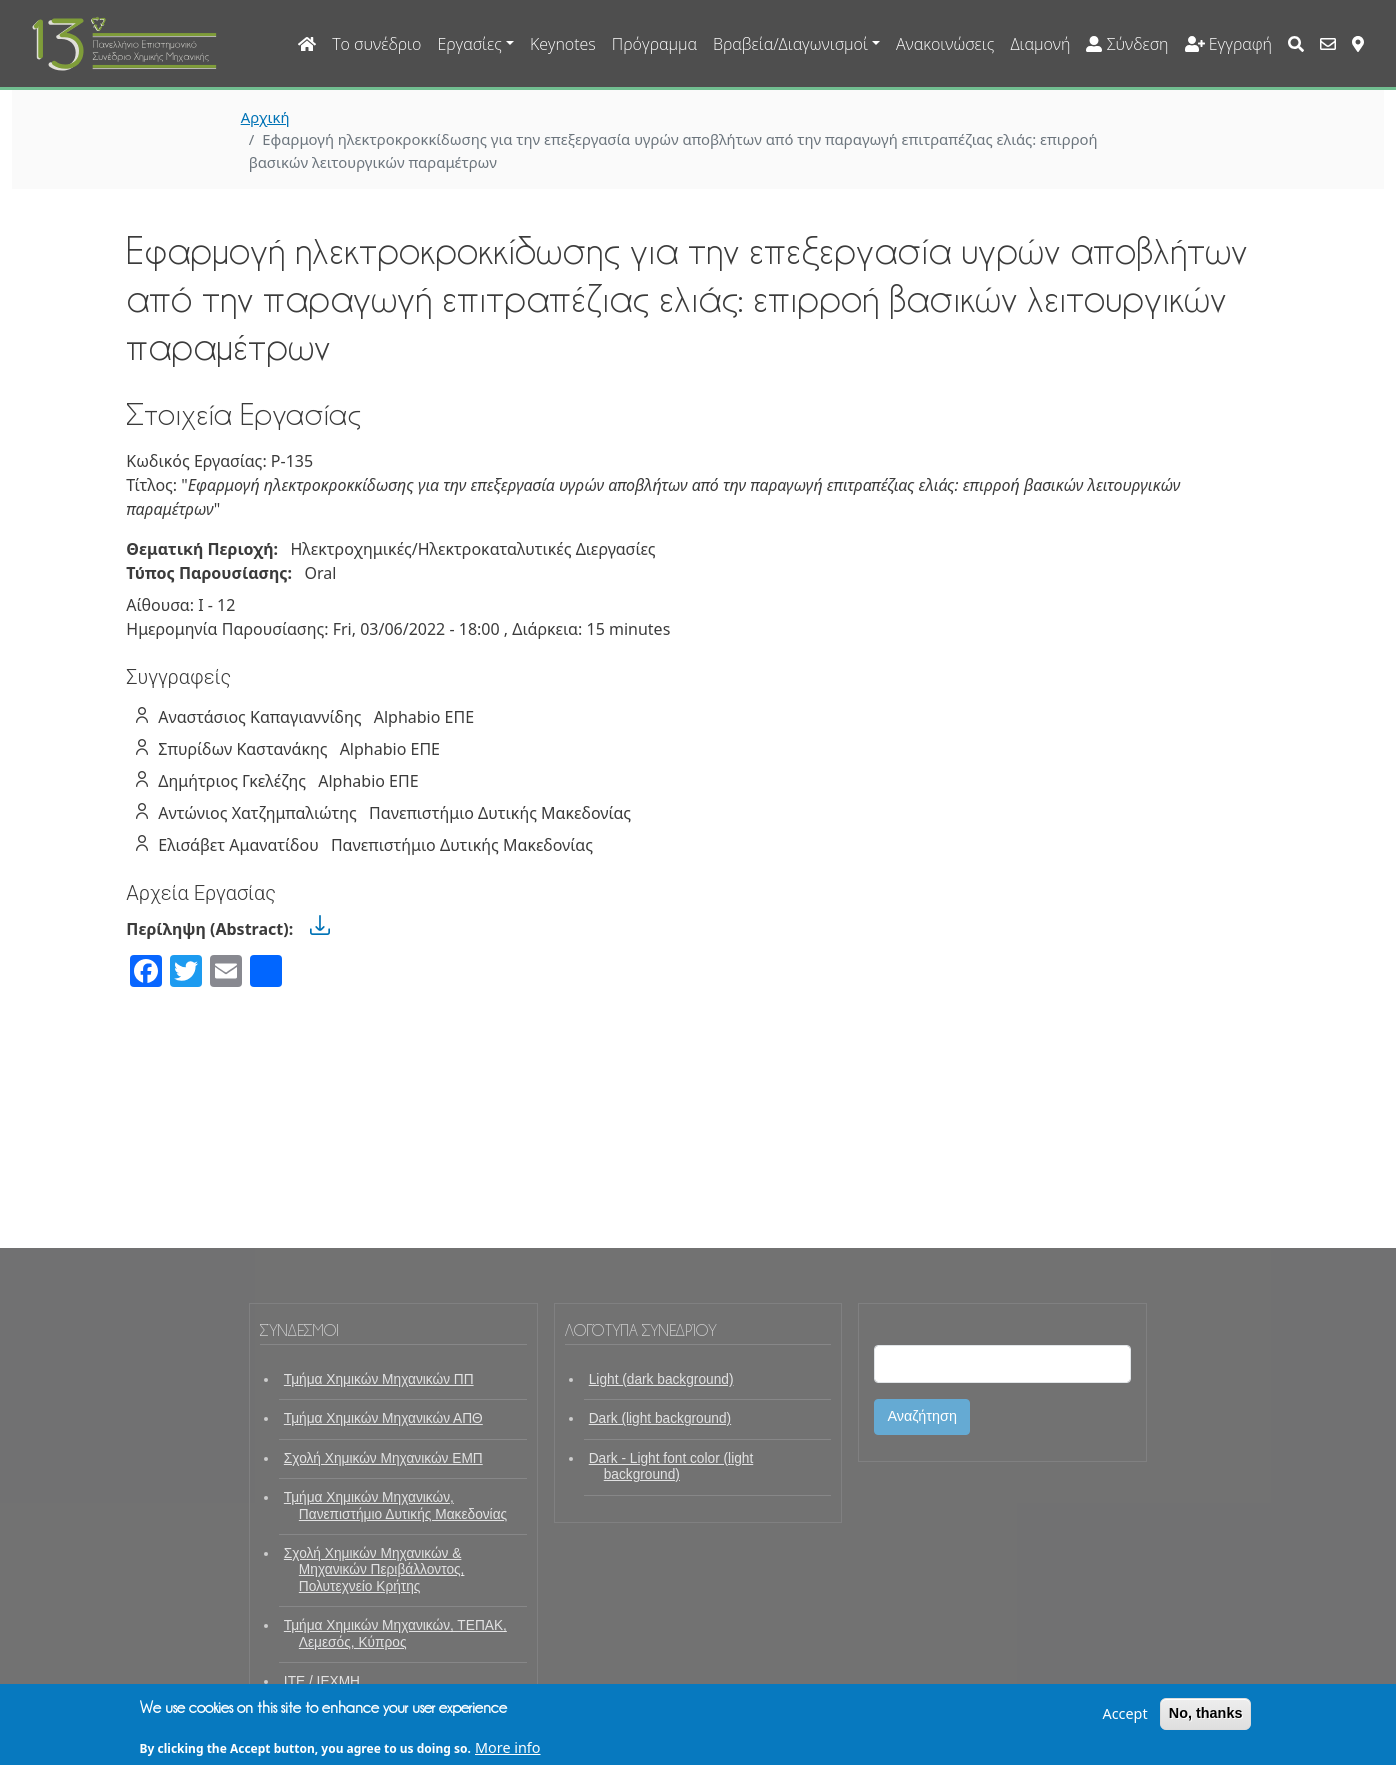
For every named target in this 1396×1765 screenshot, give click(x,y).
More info (508, 1752)
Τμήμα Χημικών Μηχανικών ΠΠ (379, 1379)
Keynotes (563, 44)
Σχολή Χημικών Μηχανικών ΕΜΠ (383, 1458)
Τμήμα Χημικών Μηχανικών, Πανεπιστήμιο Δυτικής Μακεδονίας (395, 1505)
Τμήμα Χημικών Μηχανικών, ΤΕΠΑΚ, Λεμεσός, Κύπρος (395, 1633)
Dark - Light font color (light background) (671, 1466)
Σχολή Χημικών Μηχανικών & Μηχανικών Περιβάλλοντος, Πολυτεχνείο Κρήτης (374, 1570)
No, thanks (1206, 1718)
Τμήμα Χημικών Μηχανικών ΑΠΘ (383, 1418)
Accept (1124, 1718)
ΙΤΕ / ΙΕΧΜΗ (322, 1681)
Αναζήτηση (922, 1416)
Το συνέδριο (376, 44)
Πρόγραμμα (654, 44)
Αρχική (265, 117)
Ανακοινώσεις (945, 44)
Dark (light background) (660, 1418)
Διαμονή (1040, 44)
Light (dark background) (661, 1379)
